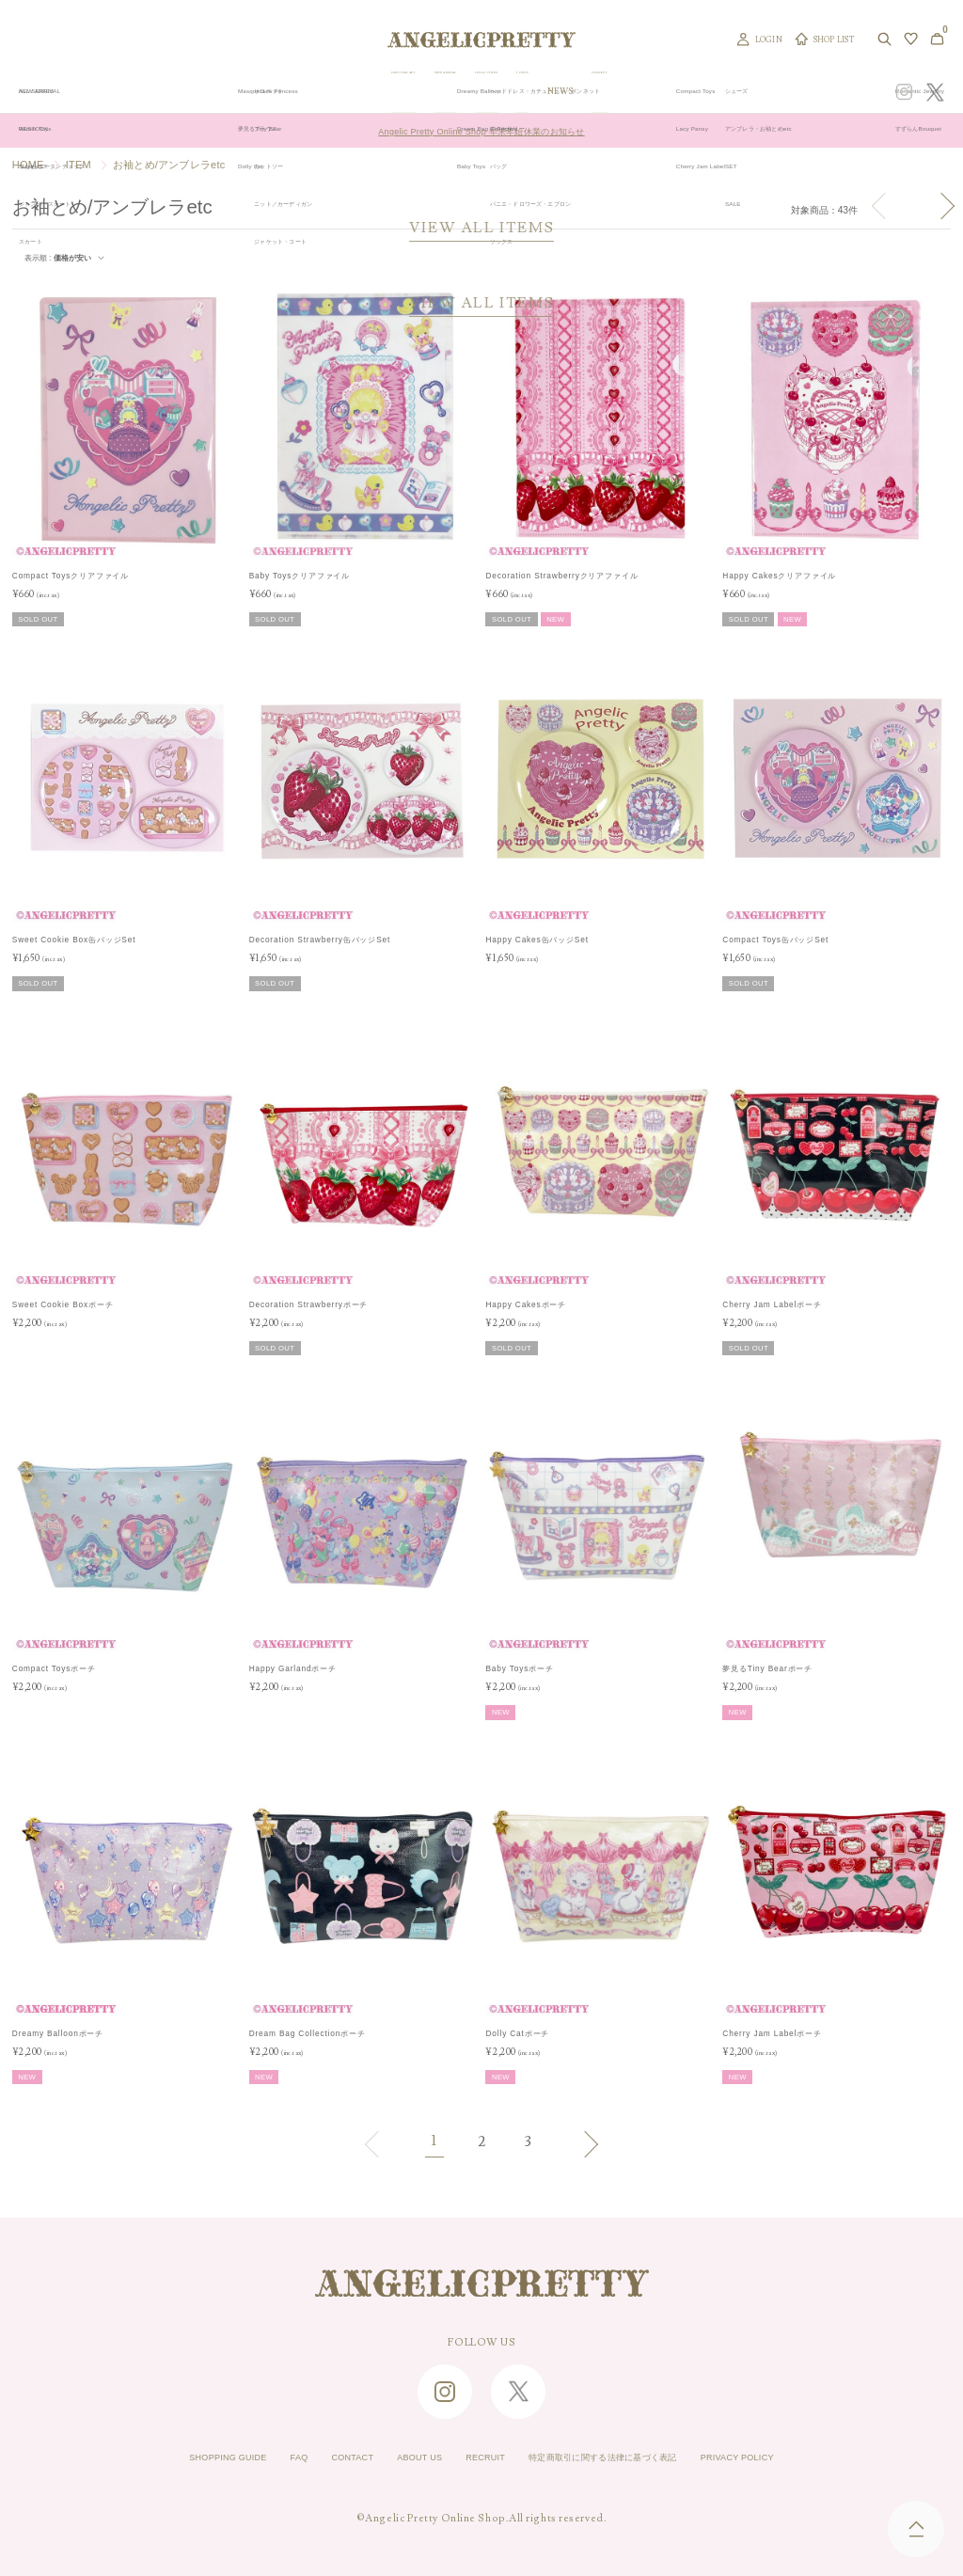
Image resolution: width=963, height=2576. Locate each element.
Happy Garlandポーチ (293, 1668)
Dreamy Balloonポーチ (57, 2032)
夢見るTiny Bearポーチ (767, 1668)
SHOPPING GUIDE (167, 2457)
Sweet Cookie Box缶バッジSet (74, 939)
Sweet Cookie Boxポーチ (63, 1304)
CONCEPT (740, 92)
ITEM (78, 164)
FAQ (254, 2457)
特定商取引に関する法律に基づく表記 (627, 2457)
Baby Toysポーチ (519, 1668)
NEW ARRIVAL (492, 92)
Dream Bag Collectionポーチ (307, 2032)
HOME (28, 164)
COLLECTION (573, 92)
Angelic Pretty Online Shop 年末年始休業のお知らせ (481, 129)
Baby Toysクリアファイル (300, 575)
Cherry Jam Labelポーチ (771, 1304)
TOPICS (639, 92)
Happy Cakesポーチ (525, 1304)
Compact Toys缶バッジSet (775, 939)
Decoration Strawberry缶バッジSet (319, 939)
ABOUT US (399, 2457)
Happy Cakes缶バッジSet (536, 939)
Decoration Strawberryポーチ (309, 1304)
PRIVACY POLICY (798, 2457)
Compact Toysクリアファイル (70, 575)
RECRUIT (478, 2457)
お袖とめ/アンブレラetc (169, 164)
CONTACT (318, 2457)
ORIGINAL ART (406, 92)
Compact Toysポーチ (54, 1668)
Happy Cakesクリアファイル (779, 575)
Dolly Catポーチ (517, 2032)
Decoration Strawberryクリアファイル (561, 575)
